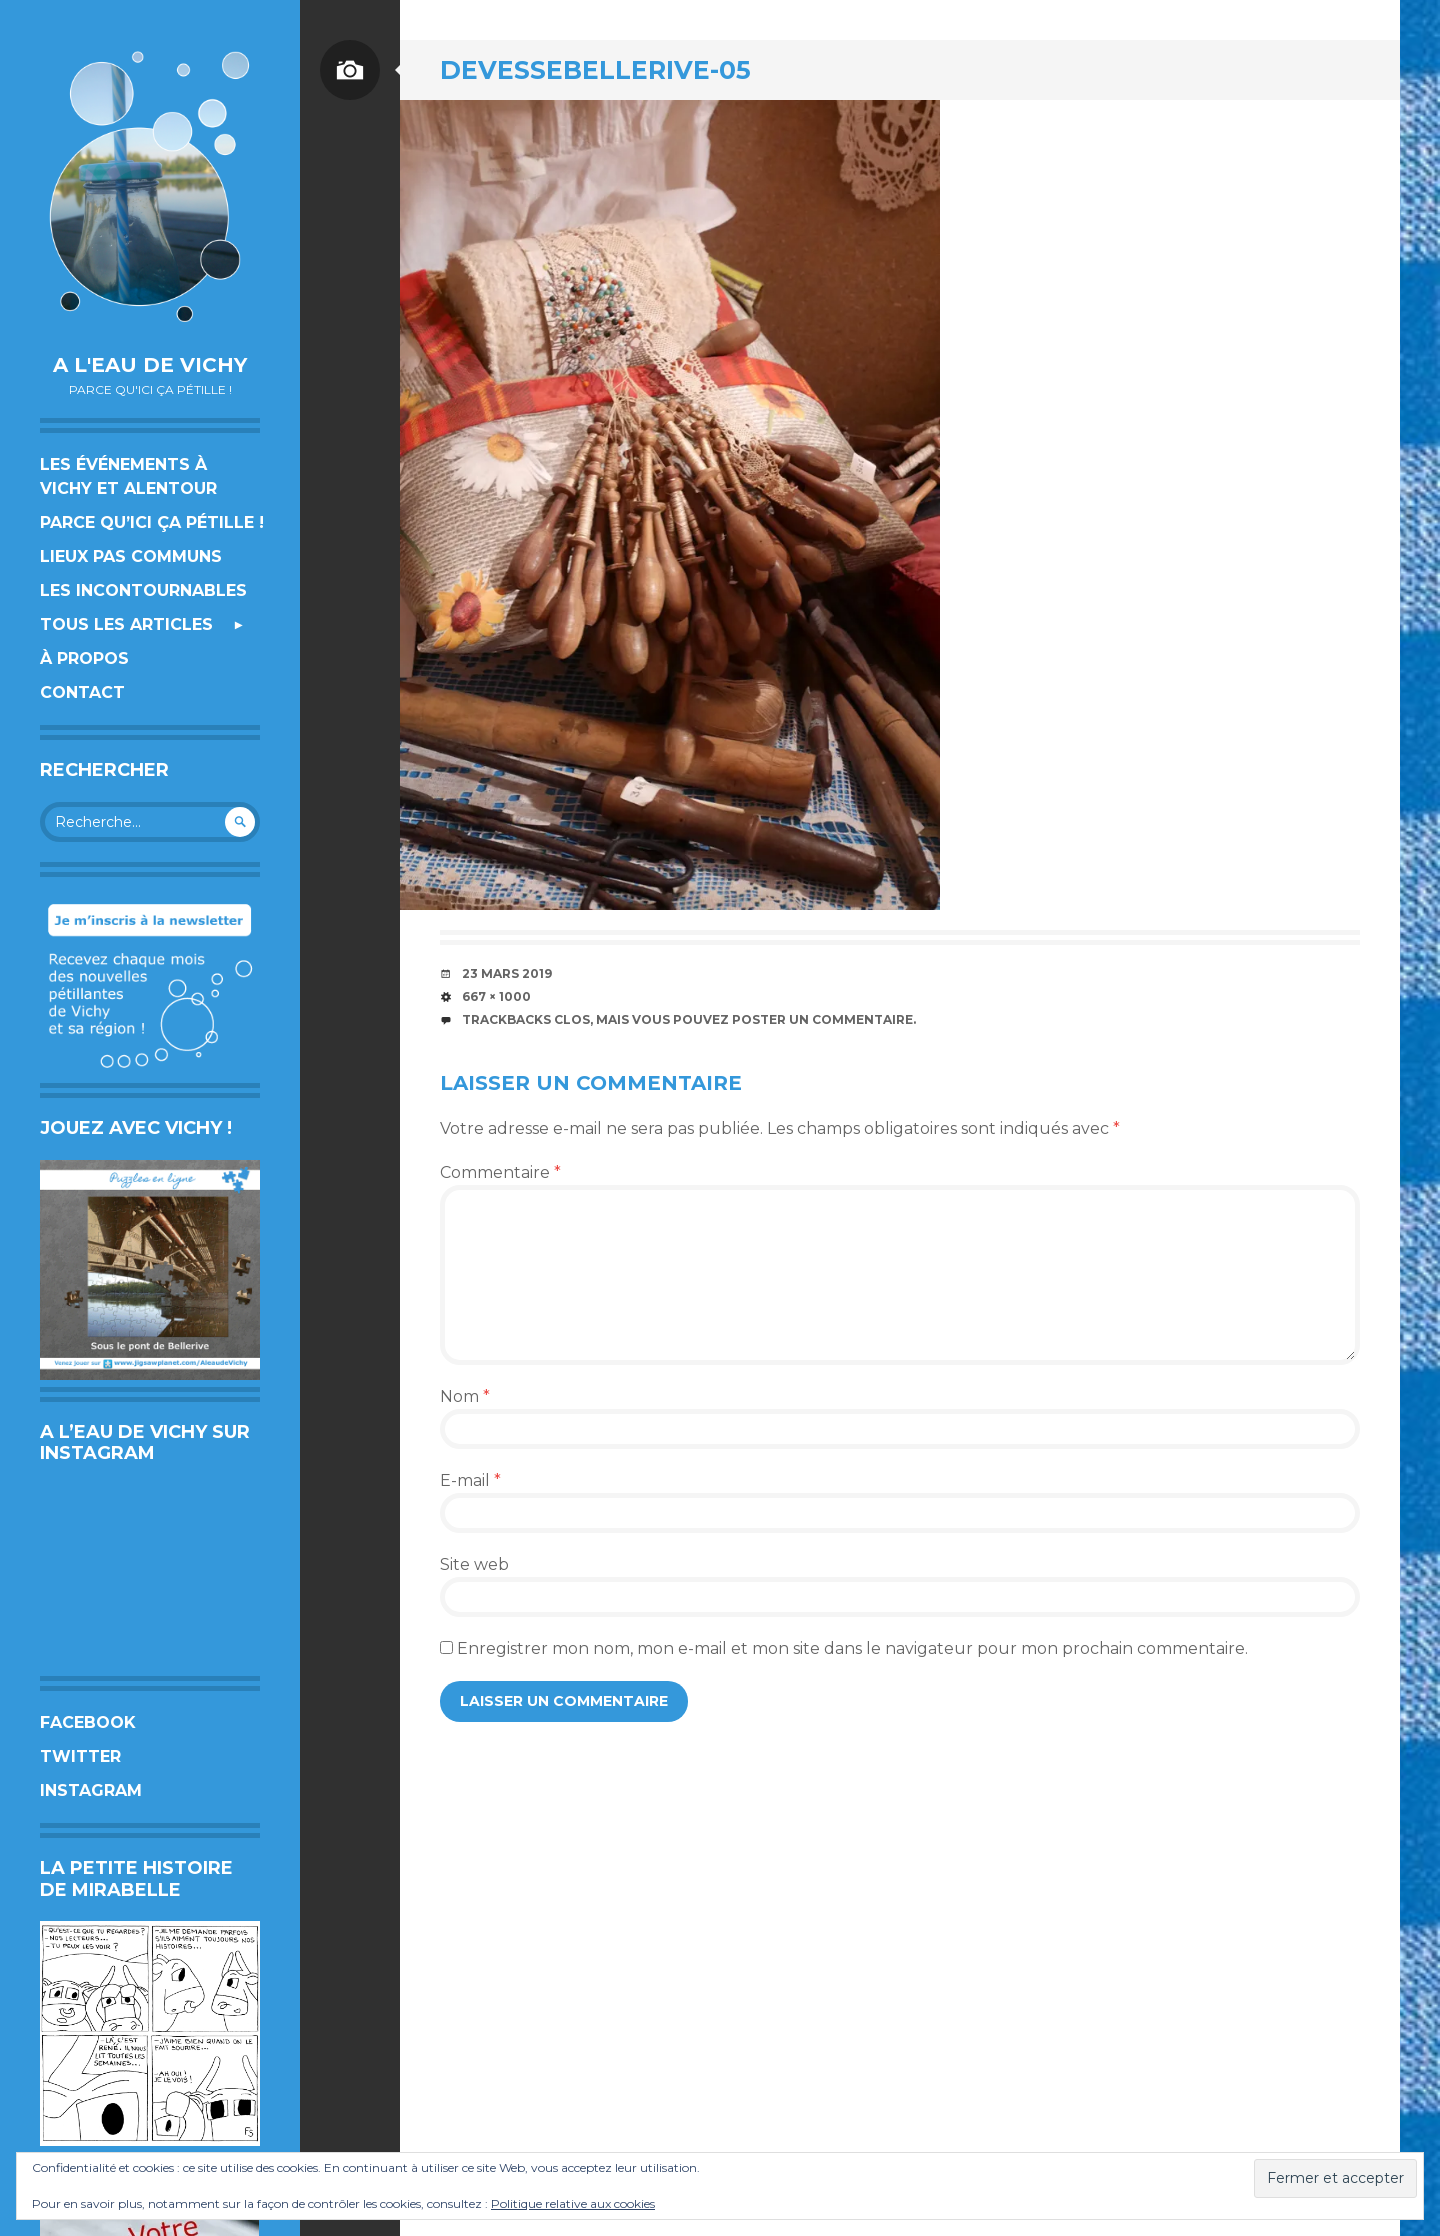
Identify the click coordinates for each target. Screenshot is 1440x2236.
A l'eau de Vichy (150, 365)
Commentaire (500, 1172)
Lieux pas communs (131, 556)
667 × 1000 (496, 996)
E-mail (470, 1480)
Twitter (80, 1756)
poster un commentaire (822, 1019)
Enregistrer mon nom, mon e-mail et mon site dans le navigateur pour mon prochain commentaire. (852, 1648)
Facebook (88, 1722)
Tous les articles (126, 624)
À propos (84, 658)
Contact (82, 692)
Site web (474, 1564)
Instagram (91, 1790)
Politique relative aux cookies (573, 2203)
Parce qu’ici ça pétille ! (152, 522)
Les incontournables (143, 590)
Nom (465, 1396)
